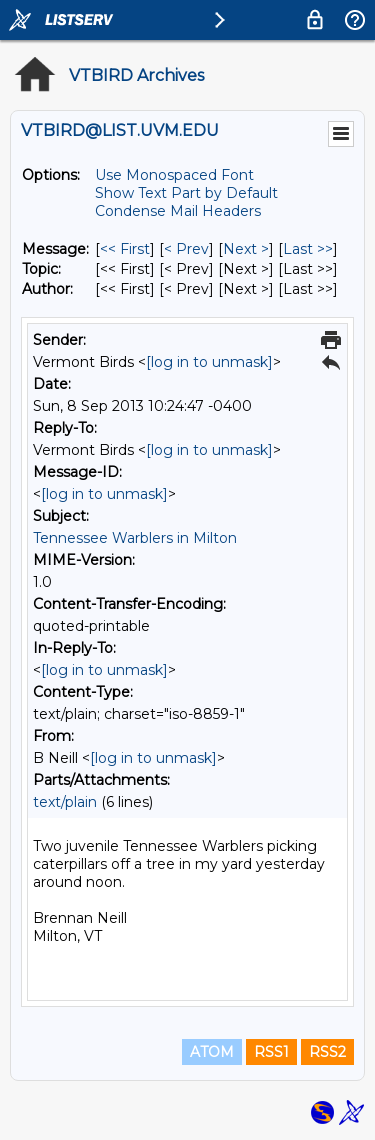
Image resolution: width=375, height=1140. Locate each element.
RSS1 (271, 1052)
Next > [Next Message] (246, 249)
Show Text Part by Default (186, 193)
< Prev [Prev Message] (186, 249)
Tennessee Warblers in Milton (135, 538)
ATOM (212, 1052)
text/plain (65, 802)
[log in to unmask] (209, 362)
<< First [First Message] (125, 249)
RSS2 (327, 1052)
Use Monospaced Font (174, 175)
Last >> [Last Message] (308, 249)
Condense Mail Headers (178, 211)
